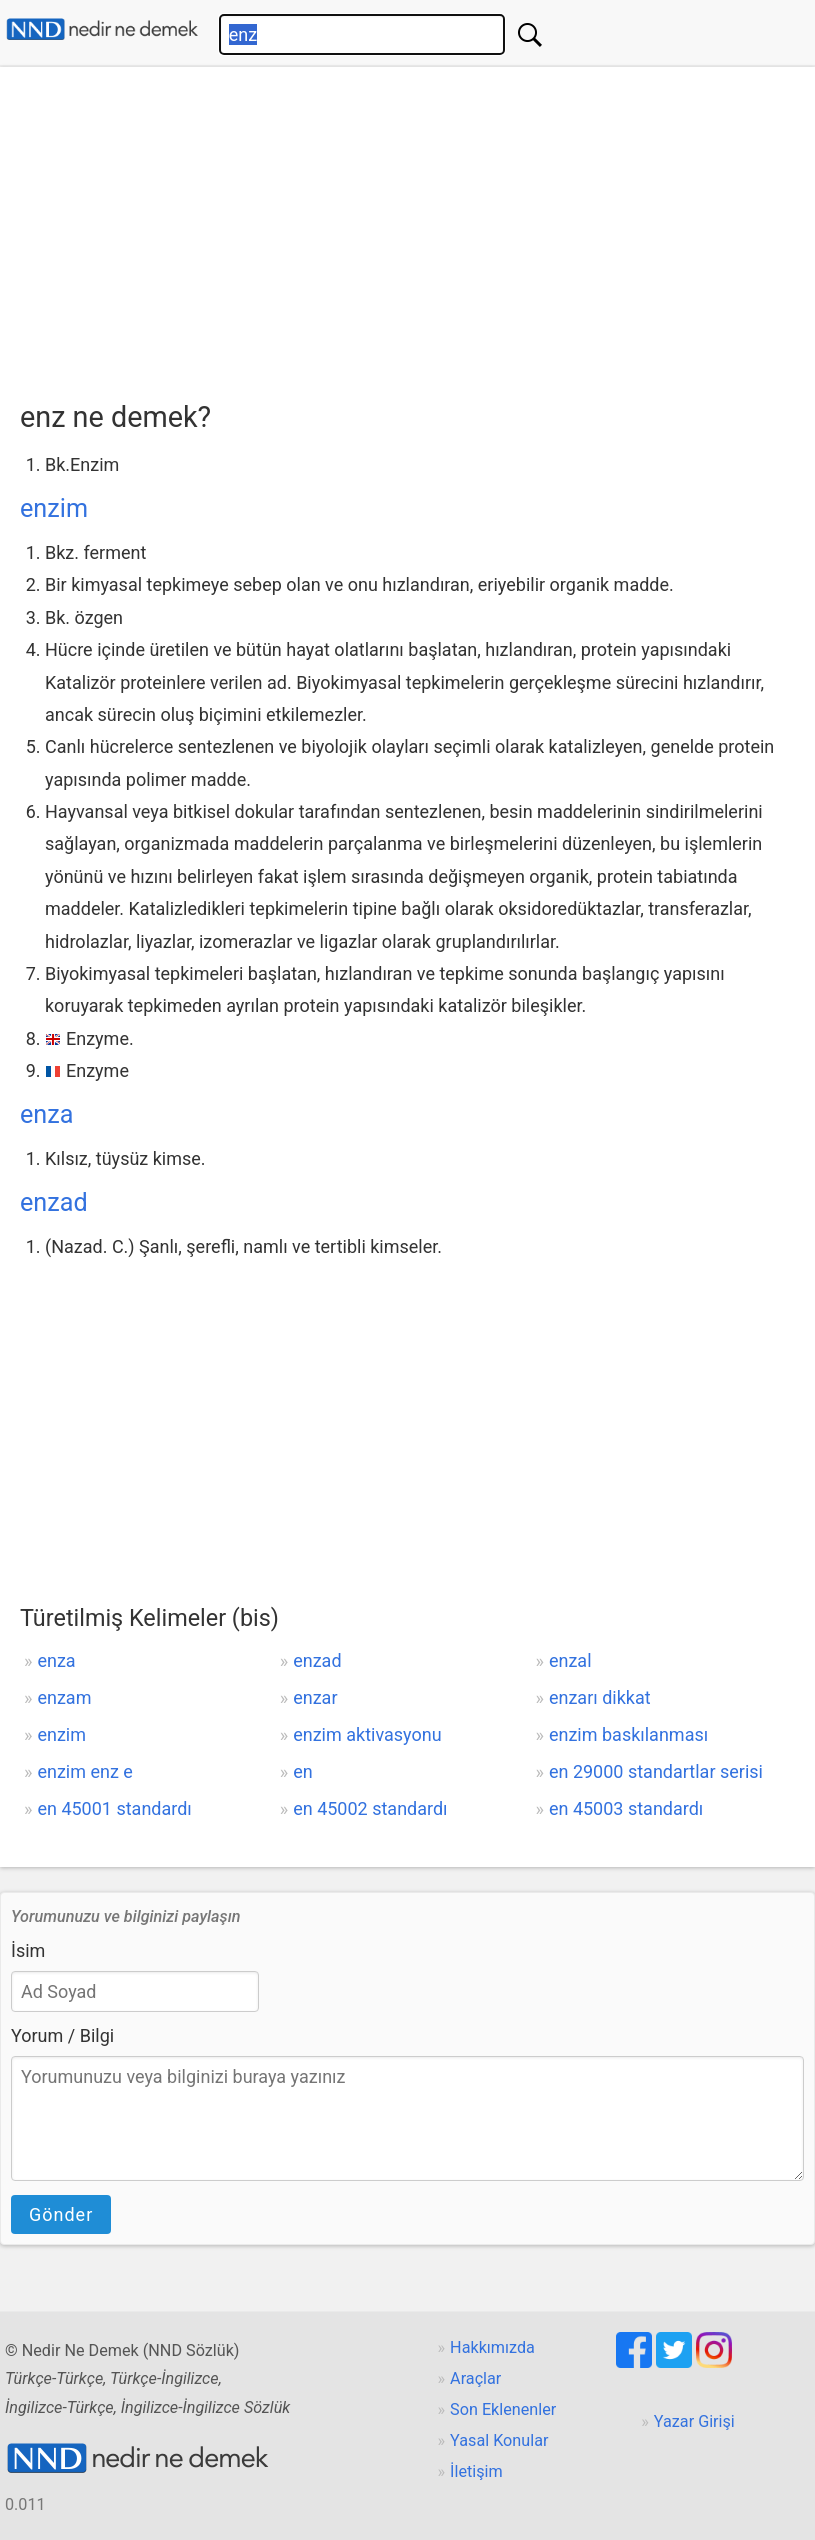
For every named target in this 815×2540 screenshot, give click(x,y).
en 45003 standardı (626, 1808)
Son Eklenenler (503, 2409)
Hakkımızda (492, 2347)
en (303, 1771)
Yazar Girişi (694, 2421)
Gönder (61, 2214)
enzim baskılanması (628, 1734)
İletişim (476, 2471)
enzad (54, 1202)
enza (46, 1114)
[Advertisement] (417, 227)
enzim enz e (84, 1771)
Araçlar (475, 2378)
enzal (570, 1660)
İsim (28, 1950)
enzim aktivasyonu (367, 1734)
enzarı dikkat (600, 1697)
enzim (54, 508)
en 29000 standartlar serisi (656, 1771)
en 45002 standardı (370, 1808)
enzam (64, 1697)
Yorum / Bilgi (62, 2035)
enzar (315, 1697)
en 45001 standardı (114, 1808)
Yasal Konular (499, 2440)
